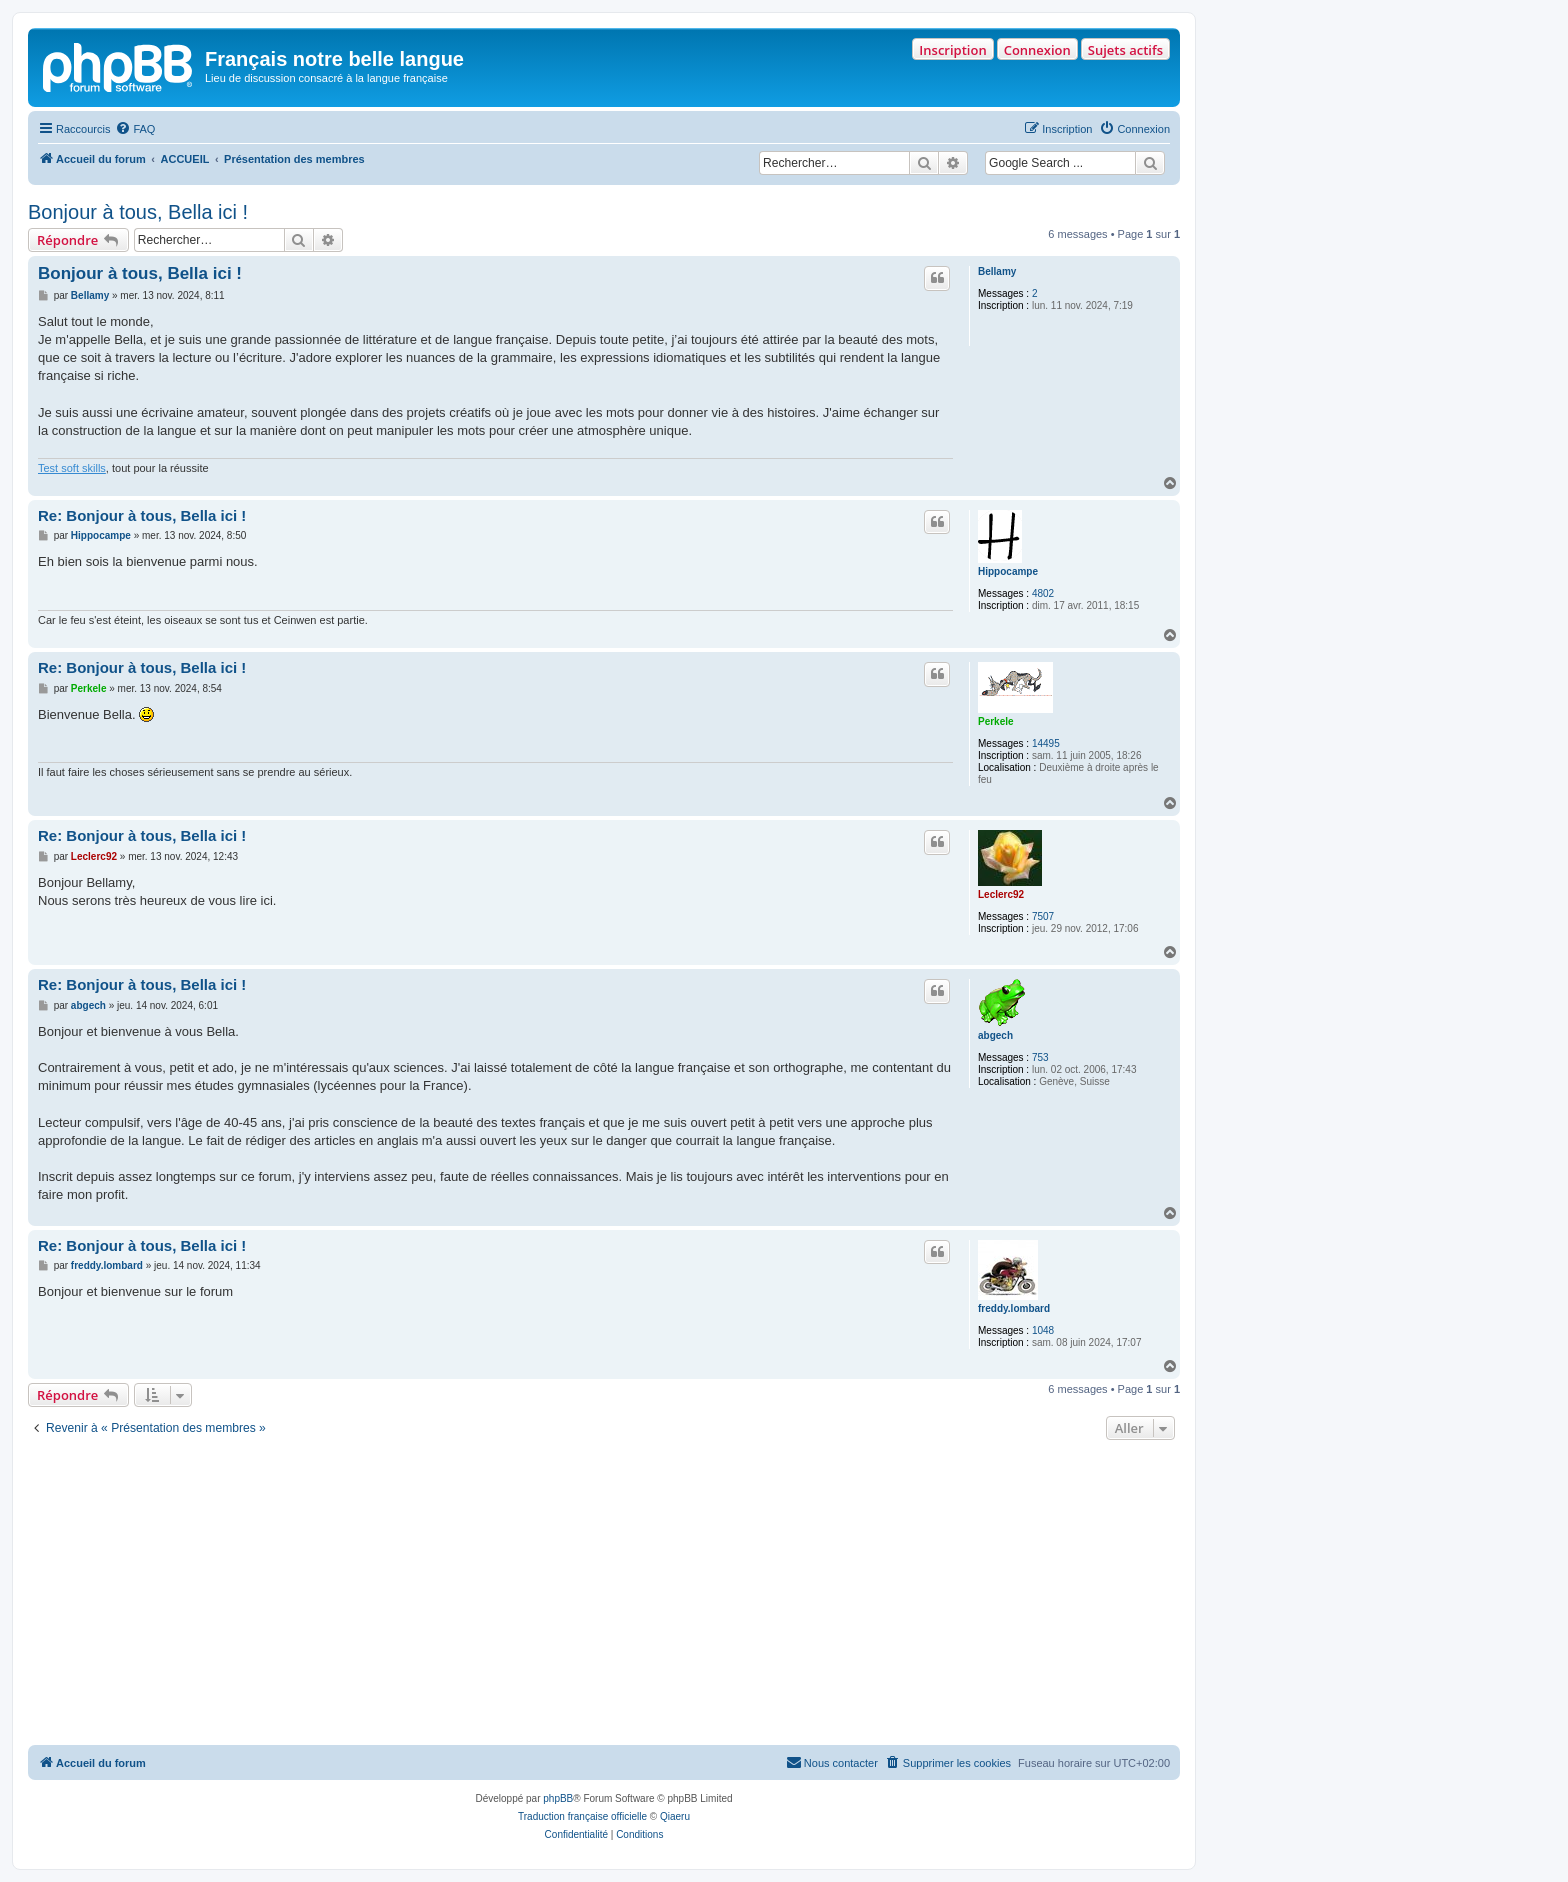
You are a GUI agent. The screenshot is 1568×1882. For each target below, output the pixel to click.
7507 (1043, 916)
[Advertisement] (604, 1595)
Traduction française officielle (582, 1816)
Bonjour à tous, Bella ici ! (138, 212)
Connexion (1037, 50)
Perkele (996, 721)
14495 (1046, 743)
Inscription (952, 50)
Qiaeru (675, 1816)
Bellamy (997, 271)
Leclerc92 (1001, 894)
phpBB (558, 1798)
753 (1040, 1057)
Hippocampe (1008, 571)
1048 (1043, 1330)
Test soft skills (72, 468)
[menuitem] (135, 129)
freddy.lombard (1014, 1308)
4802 (1043, 593)
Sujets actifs (1125, 50)
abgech (995, 1035)
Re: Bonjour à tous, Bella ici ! (142, 515)
